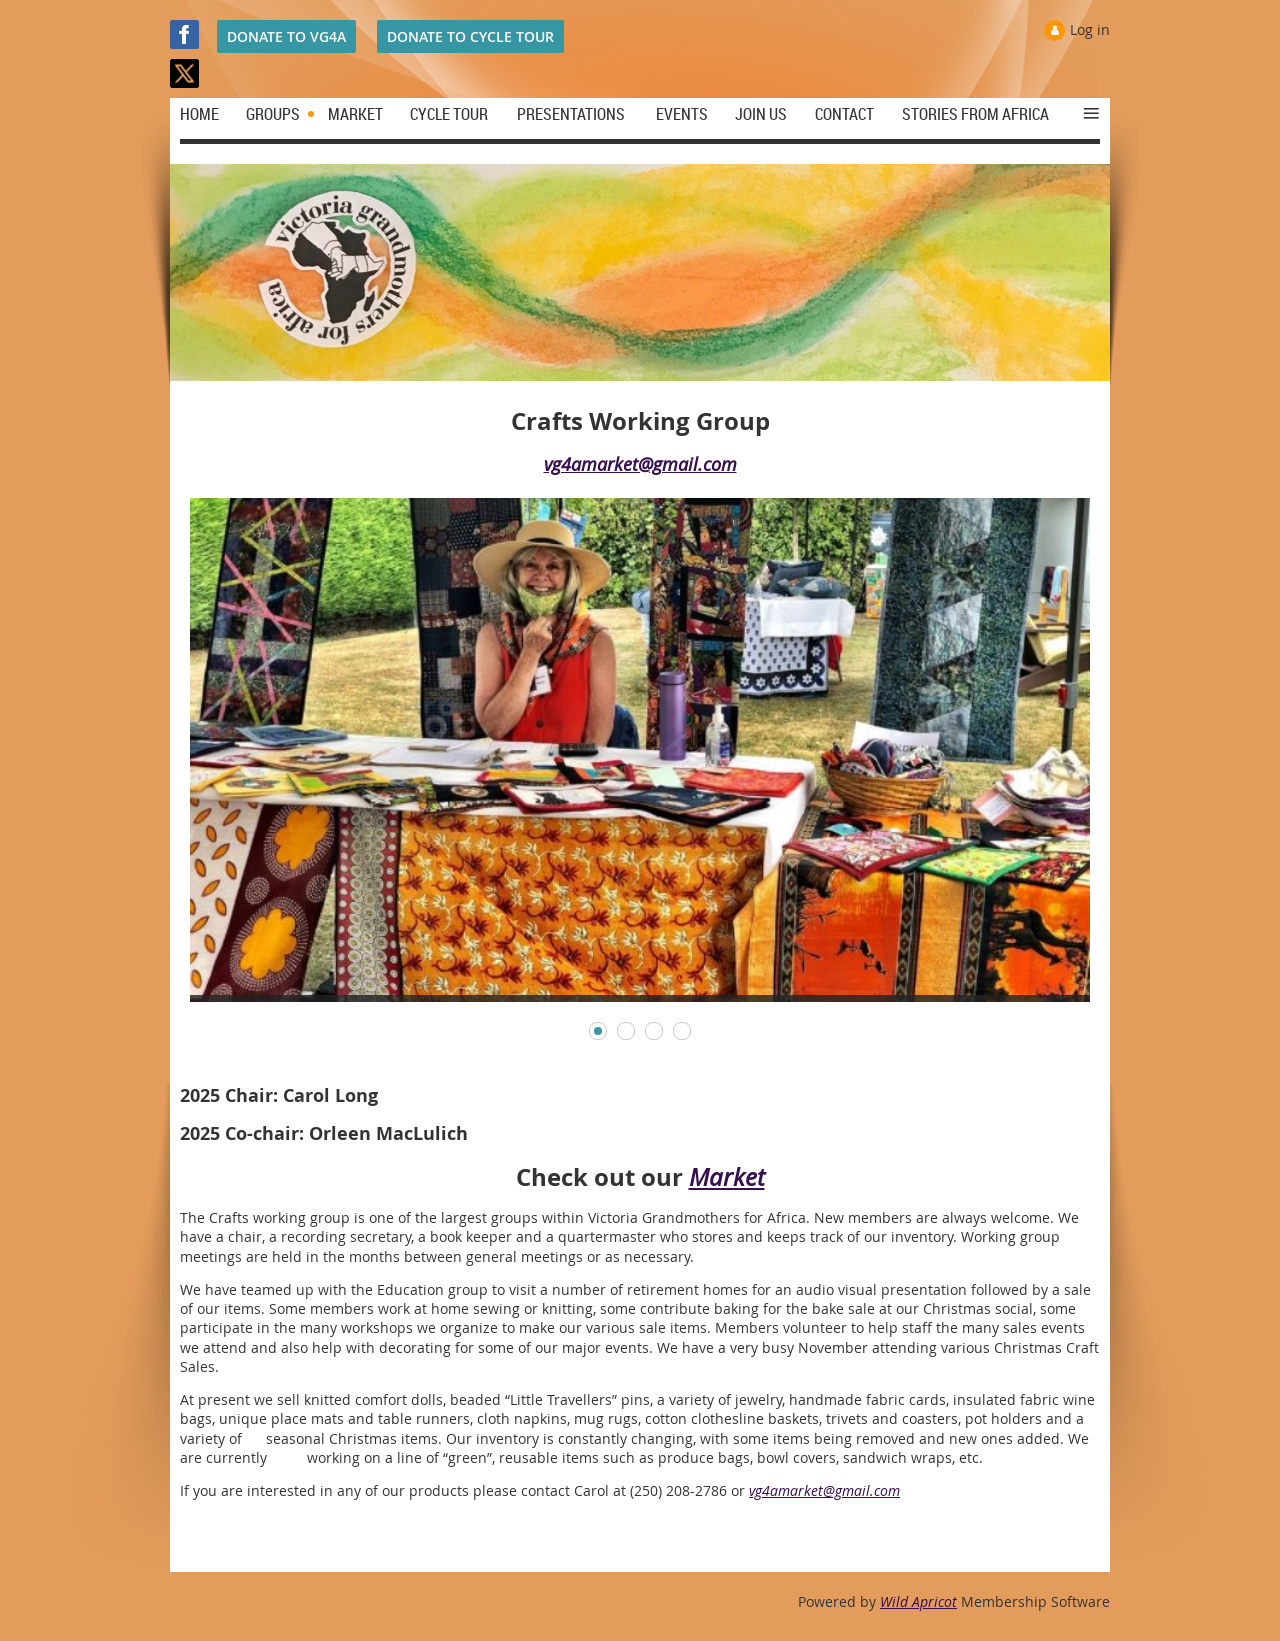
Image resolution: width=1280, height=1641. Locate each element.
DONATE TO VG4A (286, 36)
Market (727, 1177)
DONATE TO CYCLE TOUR (470, 36)
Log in (1090, 29)
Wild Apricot (918, 1601)
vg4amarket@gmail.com (640, 464)
